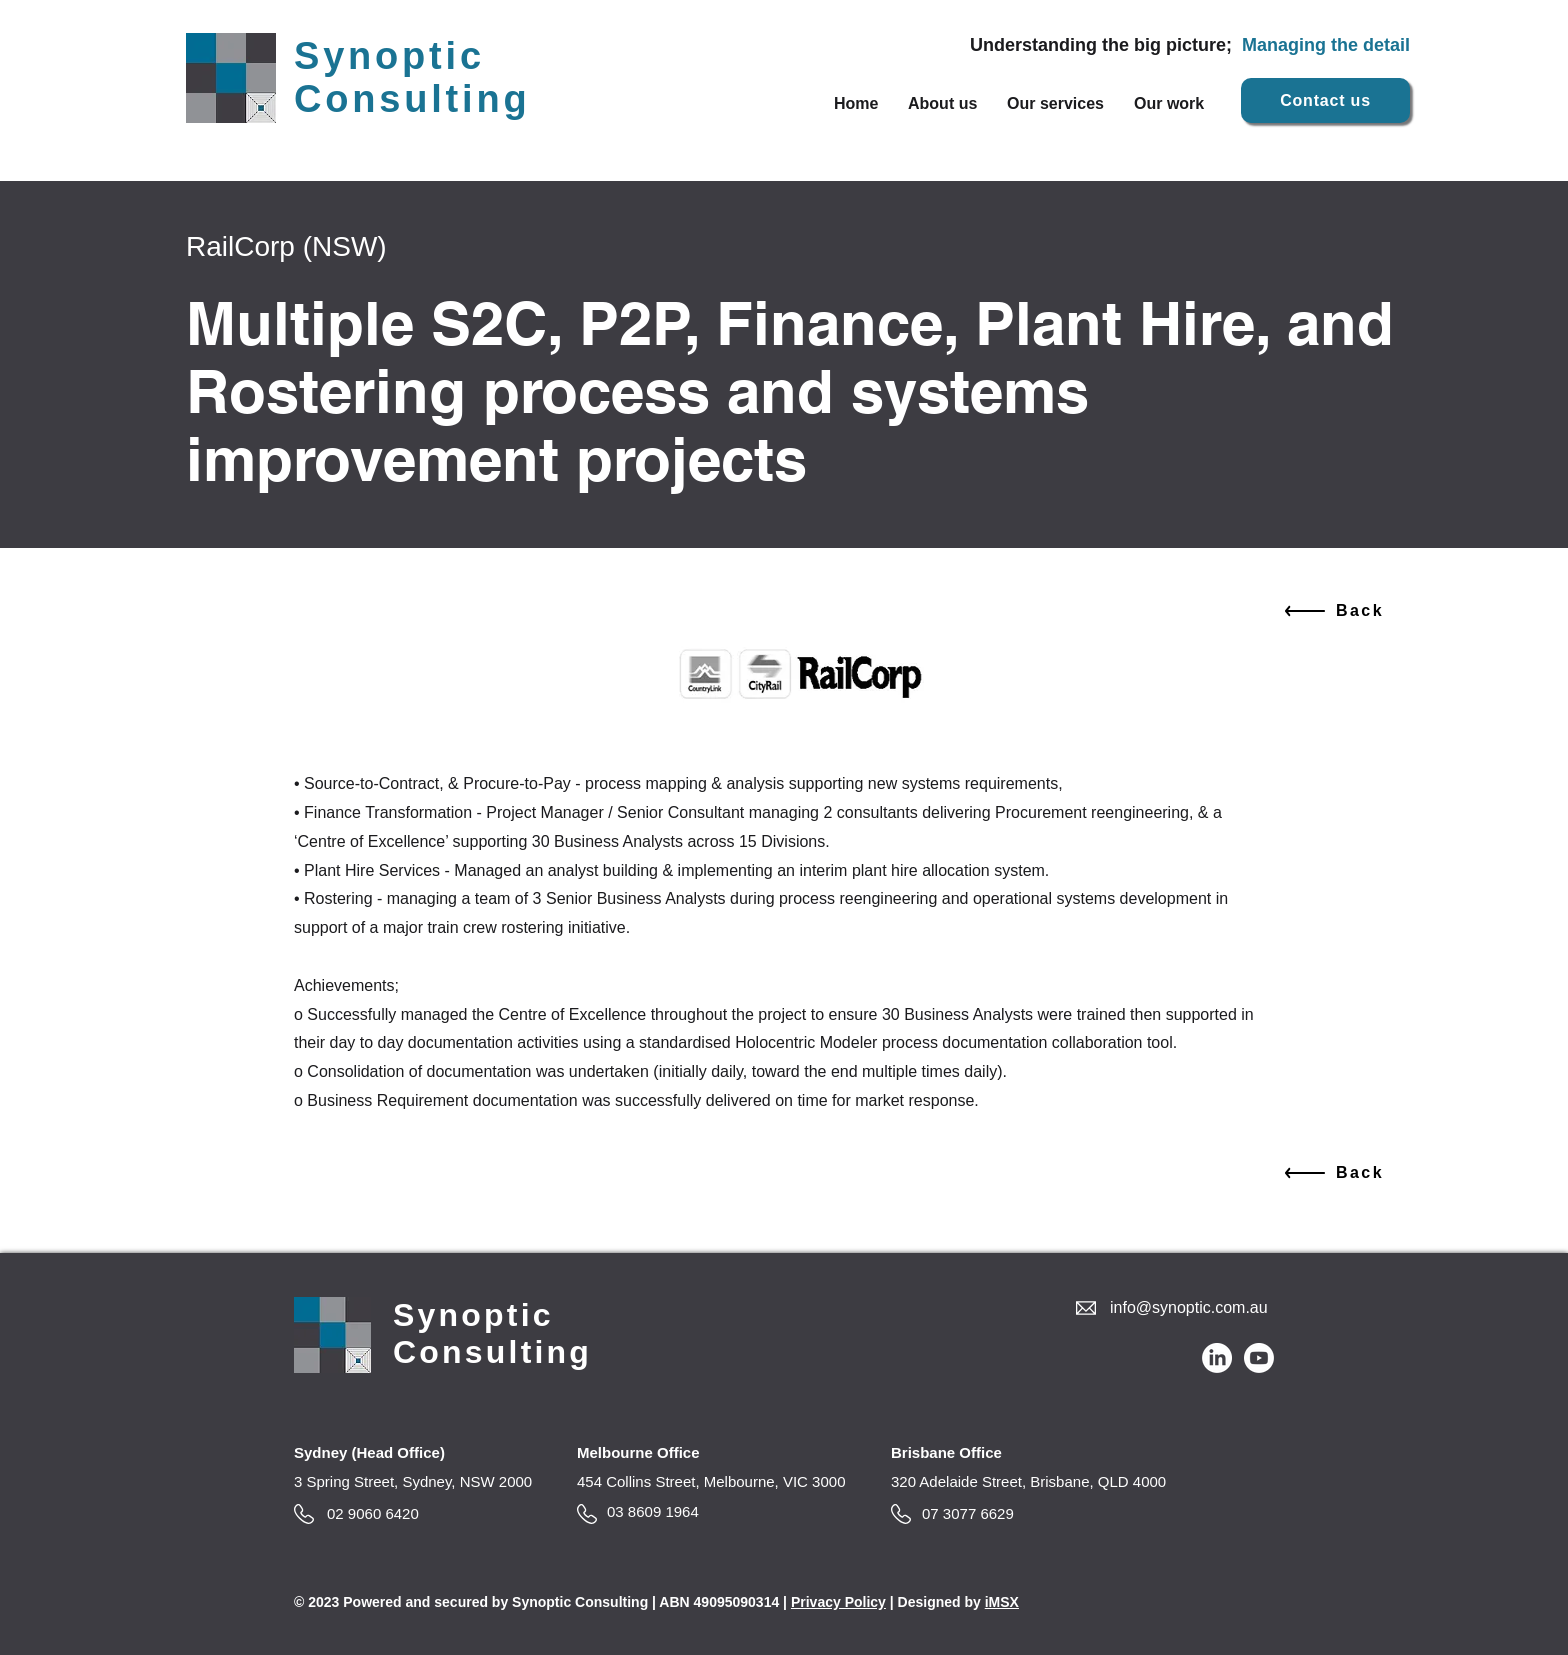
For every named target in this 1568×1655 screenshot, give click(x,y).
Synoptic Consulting (412, 77)
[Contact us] (1325, 100)
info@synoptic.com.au (1189, 1307)
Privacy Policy (838, 1602)
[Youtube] (1259, 1358)
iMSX (1002, 1602)
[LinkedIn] (1217, 1358)
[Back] (1332, 610)
